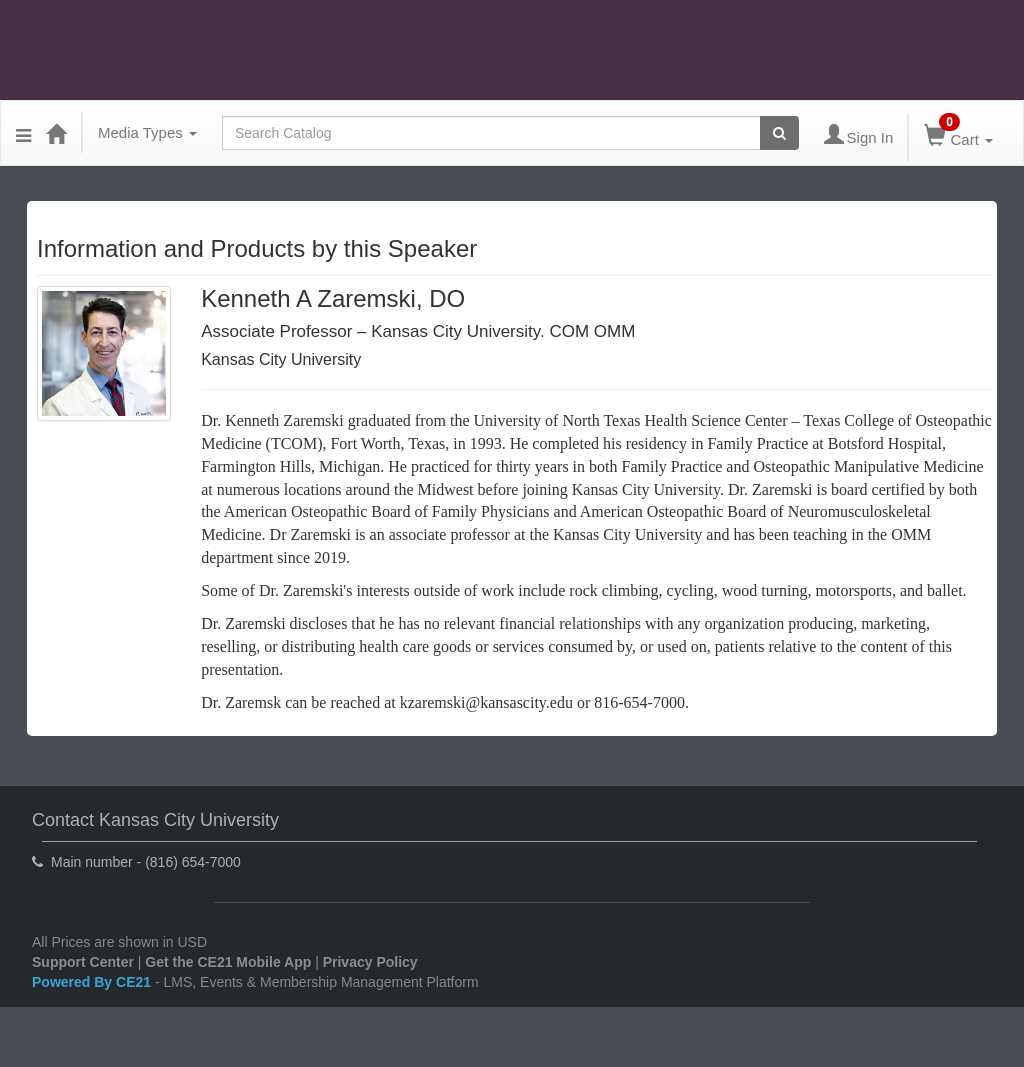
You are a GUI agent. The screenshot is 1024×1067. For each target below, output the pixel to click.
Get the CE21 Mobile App (228, 962)
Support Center (83, 962)
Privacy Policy (370, 962)
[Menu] (23, 133)
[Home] (56, 133)
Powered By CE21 (93, 982)
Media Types (147, 132)
